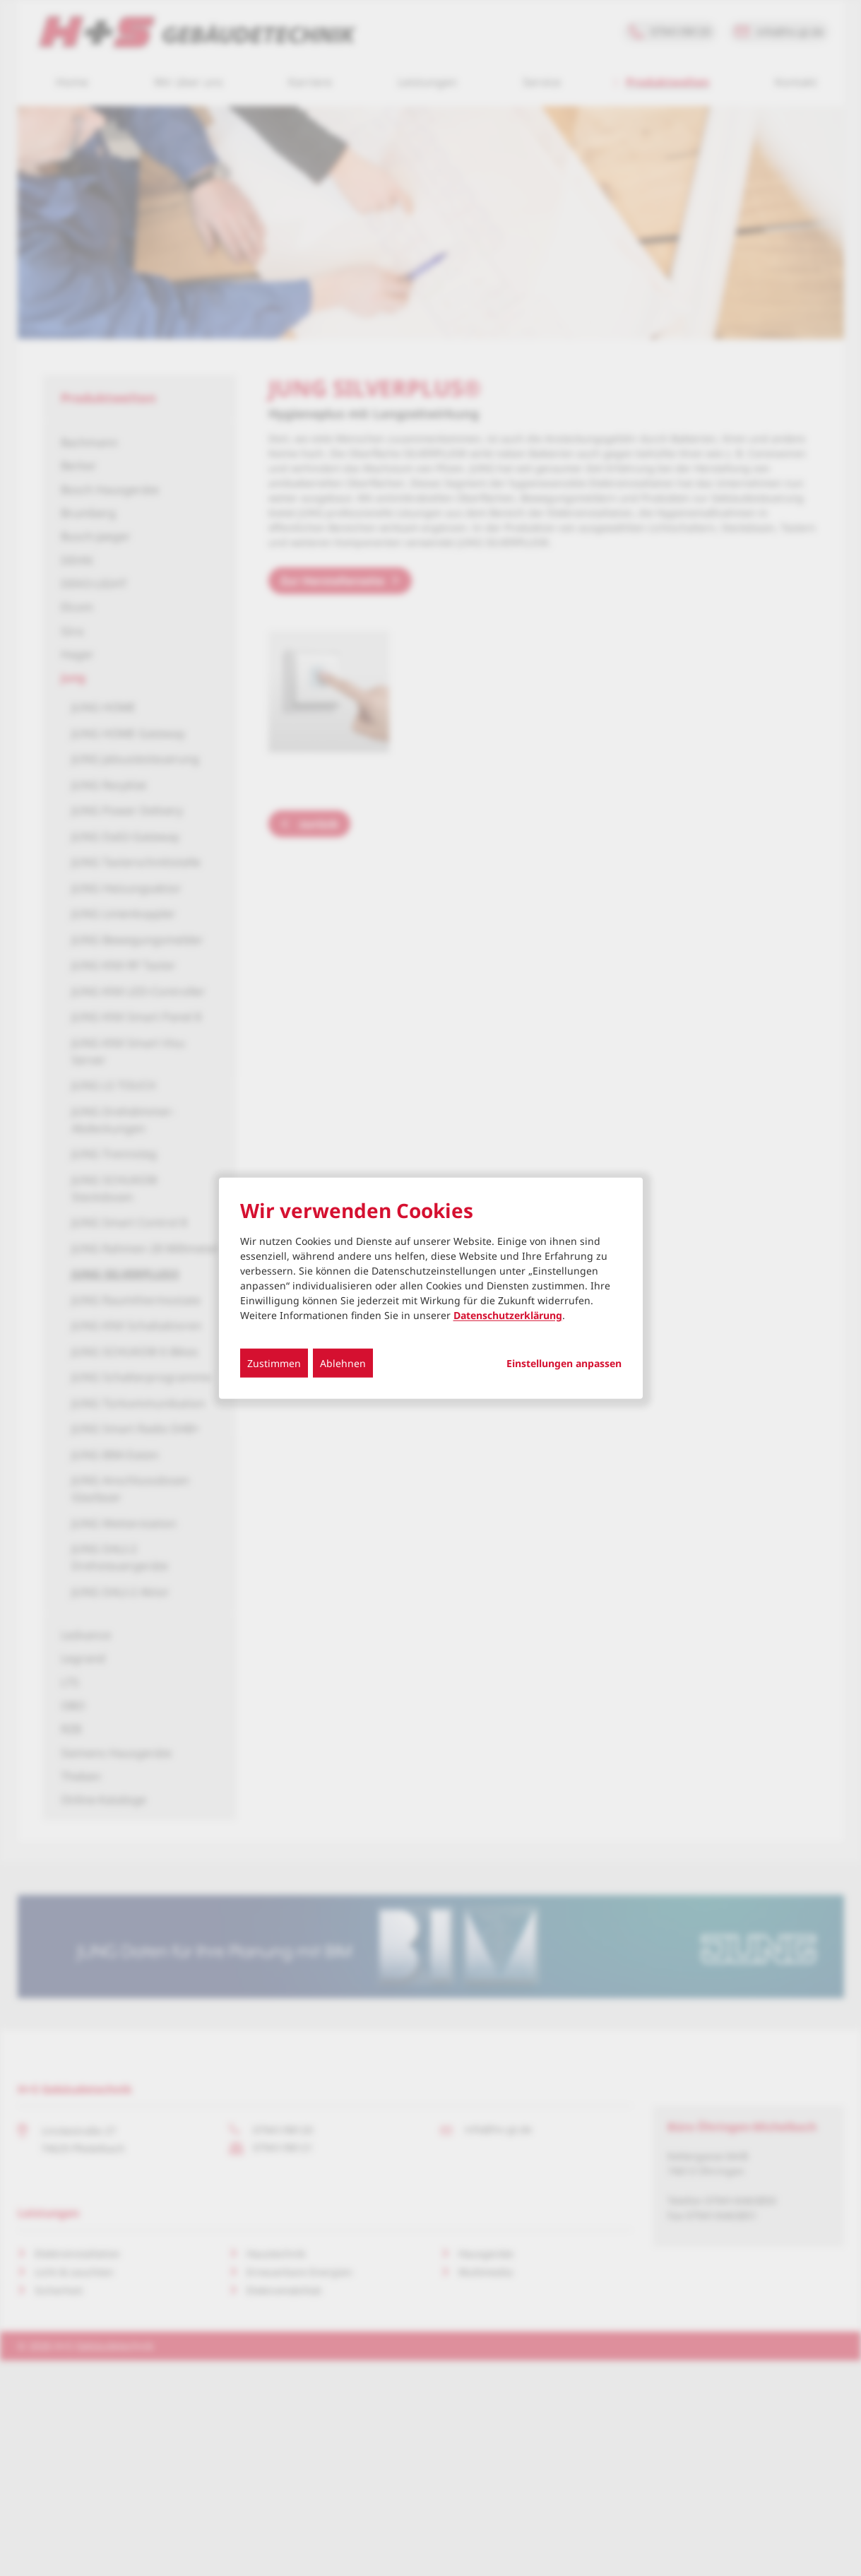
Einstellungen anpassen (564, 1363)
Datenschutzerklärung (507, 1314)
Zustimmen (274, 1362)
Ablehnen (343, 1362)
